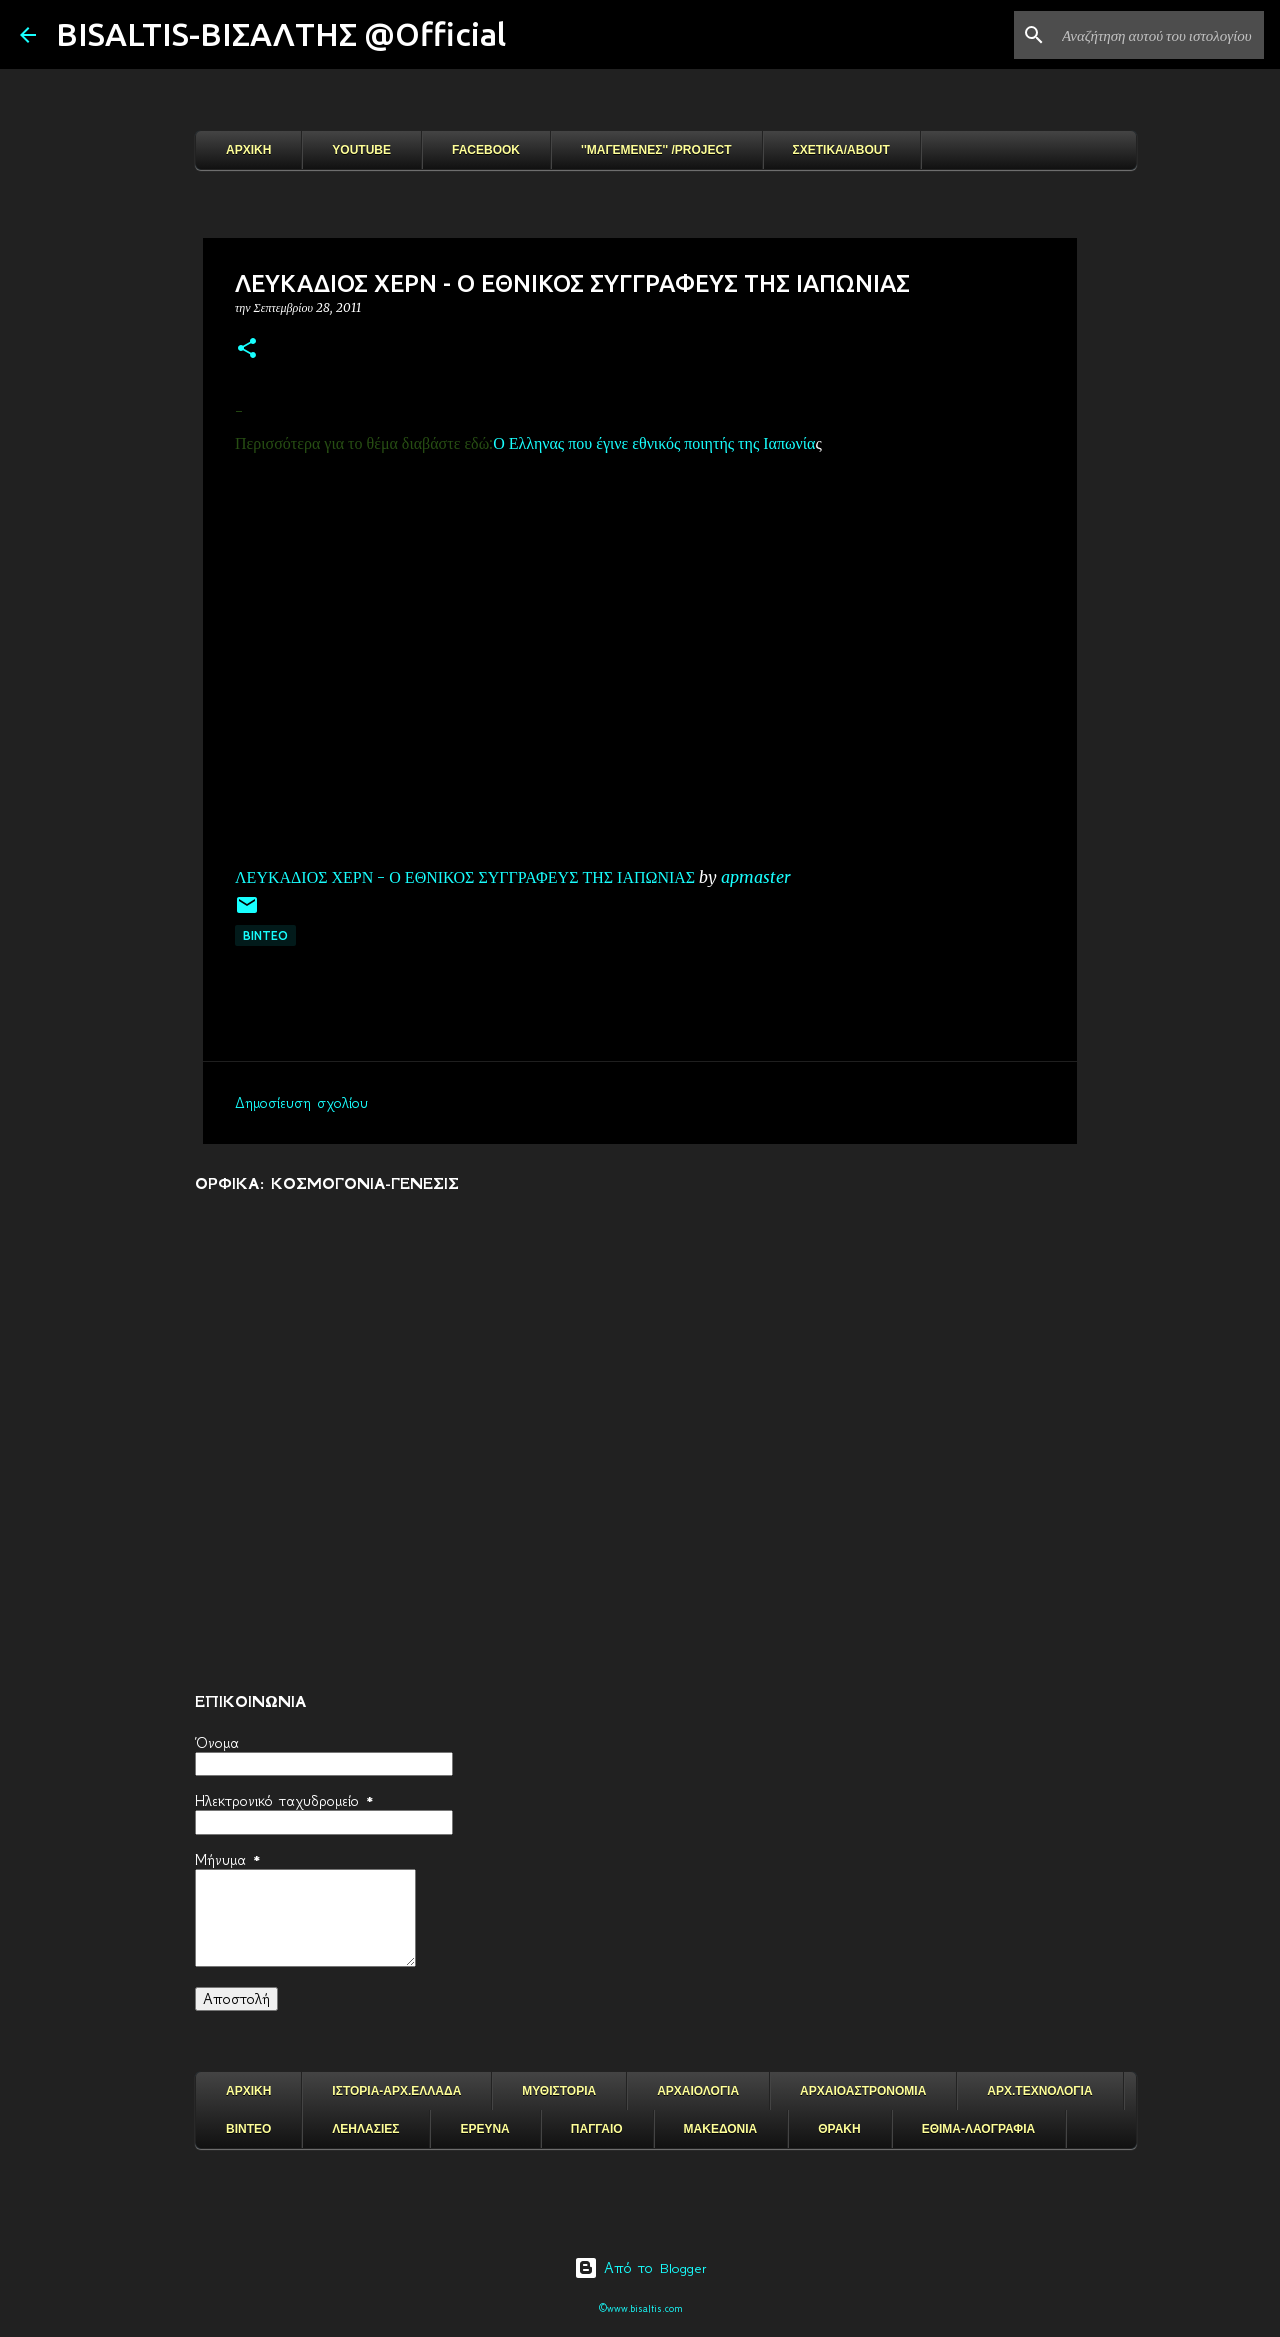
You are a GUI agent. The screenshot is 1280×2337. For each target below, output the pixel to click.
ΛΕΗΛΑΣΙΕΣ (365, 2129)
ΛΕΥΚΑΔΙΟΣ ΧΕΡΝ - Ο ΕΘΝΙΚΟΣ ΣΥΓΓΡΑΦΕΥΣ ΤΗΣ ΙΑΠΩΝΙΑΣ (465, 877)
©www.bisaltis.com (640, 2308)
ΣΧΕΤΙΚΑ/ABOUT (841, 150)
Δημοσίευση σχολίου (301, 1103)
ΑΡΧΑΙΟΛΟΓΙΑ (698, 2091)
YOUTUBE (361, 150)
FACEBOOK (486, 150)
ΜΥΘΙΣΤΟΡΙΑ (559, 2091)
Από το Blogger (640, 2268)
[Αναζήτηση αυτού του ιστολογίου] (1159, 35)
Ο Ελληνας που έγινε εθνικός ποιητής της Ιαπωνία (654, 443)
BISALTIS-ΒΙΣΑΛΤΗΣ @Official (281, 34)
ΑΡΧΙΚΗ (248, 150)
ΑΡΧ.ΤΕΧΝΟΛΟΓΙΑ (1039, 2091)
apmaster (755, 877)
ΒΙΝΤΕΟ (265, 935)
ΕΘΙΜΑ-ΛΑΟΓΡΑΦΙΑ (979, 2129)
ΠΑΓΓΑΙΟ (597, 2129)
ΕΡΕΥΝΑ (484, 2129)
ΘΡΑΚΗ (839, 2129)
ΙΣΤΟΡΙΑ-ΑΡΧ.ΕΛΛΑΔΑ (396, 2091)
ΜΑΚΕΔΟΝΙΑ (721, 2129)
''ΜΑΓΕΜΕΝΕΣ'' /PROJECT (656, 150)
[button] (247, 349)
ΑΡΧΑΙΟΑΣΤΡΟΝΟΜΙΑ (863, 2091)
